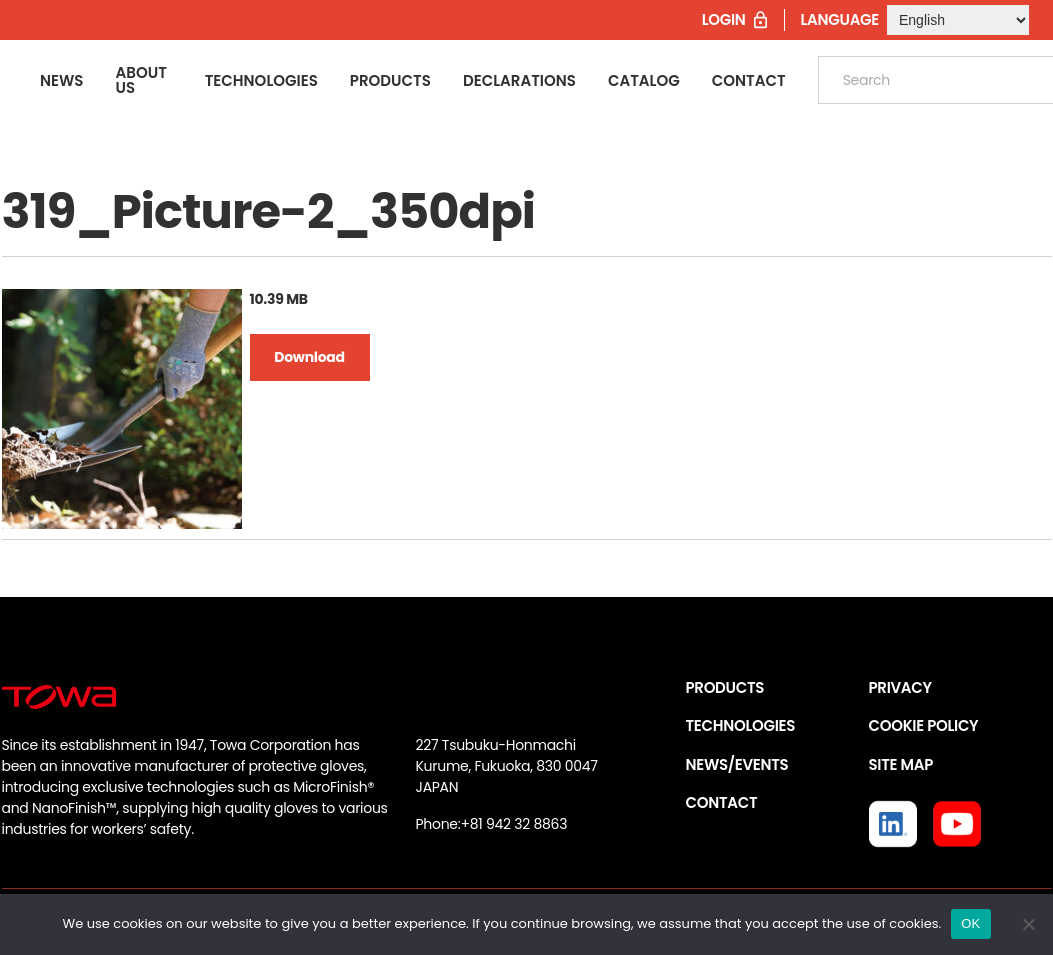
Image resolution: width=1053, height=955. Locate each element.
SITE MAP (901, 764)
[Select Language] (958, 20)
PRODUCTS (725, 687)
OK (970, 923)
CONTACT (722, 802)
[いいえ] (1028, 924)
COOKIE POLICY (924, 725)
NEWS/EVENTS (737, 764)
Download (309, 357)
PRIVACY (900, 687)
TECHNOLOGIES (741, 725)
